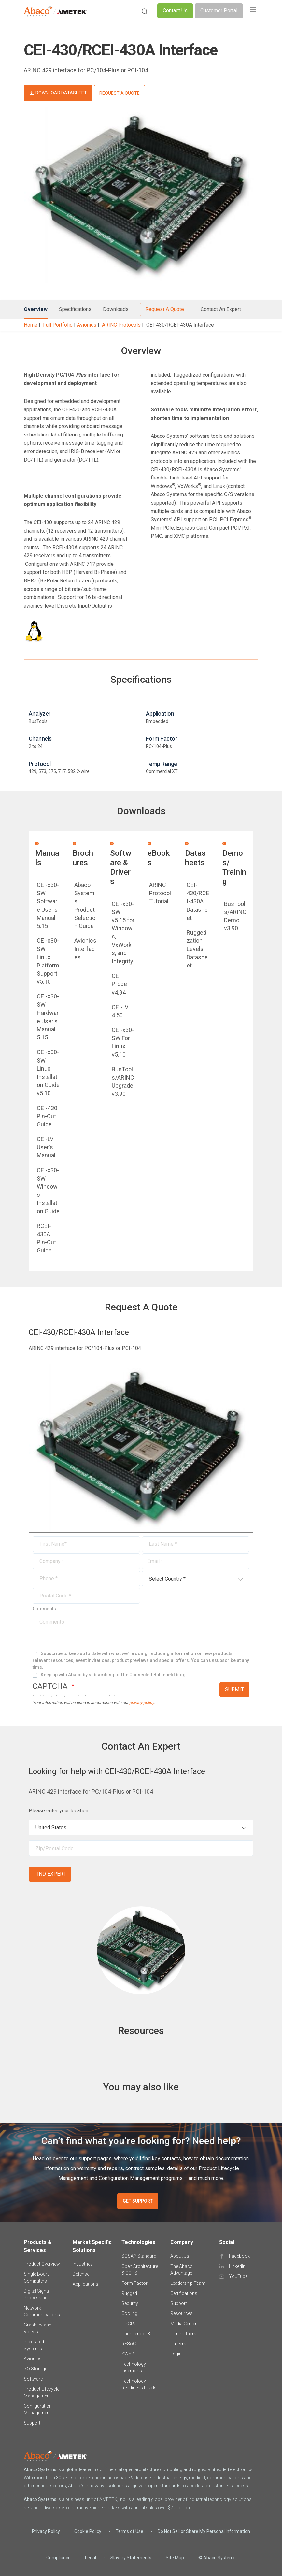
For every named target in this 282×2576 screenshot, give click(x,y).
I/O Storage (35, 2368)
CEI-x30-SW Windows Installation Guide (48, 1191)
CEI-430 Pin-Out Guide (47, 1116)
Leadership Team (187, 2283)
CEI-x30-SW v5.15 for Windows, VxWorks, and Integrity (123, 932)
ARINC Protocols (121, 325)
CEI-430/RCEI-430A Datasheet (198, 901)
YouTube (238, 2276)
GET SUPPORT (138, 2201)
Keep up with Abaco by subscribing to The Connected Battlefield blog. (114, 1674)
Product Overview (42, 2264)
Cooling (129, 2313)
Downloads (116, 309)
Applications (85, 2284)
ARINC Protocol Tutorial (160, 893)
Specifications (75, 309)
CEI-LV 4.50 (120, 1011)
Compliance (58, 2557)
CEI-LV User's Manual (46, 1147)
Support (32, 2423)
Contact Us (175, 10)
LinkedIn (237, 2266)
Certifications (183, 2293)
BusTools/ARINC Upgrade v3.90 (123, 1081)
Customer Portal (218, 10)
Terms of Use (129, 2531)
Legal (90, 2557)
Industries (83, 2264)
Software (33, 2379)
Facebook (239, 2256)
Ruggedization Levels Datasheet (197, 949)
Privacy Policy (46, 2531)
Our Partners (183, 2333)
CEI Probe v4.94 (119, 983)
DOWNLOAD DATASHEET (61, 92)
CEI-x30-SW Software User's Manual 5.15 (48, 905)
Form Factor (134, 2283)
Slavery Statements (130, 2557)
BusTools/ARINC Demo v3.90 (235, 916)
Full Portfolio (58, 325)
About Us (179, 2256)
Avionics (86, 325)
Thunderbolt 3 (135, 2333)
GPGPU (129, 2323)
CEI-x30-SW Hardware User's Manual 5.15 (48, 1017)
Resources (181, 2313)
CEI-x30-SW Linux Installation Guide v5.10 (48, 1072)
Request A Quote (164, 309)
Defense (81, 2274)
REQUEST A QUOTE (119, 93)
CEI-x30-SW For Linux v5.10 (123, 1042)
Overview (36, 309)
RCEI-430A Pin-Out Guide (46, 1238)
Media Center (183, 2323)
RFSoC (128, 2343)
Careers (178, 2343)
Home (30, 325)
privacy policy (141, 1702)
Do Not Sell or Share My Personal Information (204, 2531)
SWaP (127, 2353)
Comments (44, 1608)
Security (129, 2303)
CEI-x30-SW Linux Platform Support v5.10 (48, 961)
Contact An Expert (221, 309)
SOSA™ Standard (138, 2256)
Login (176, 2353)
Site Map (175, 2557)
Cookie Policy (87, 2531)
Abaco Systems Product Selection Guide (84, 905)
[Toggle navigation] (253, 10)
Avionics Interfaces (85, 948)
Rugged (129, 2293)
